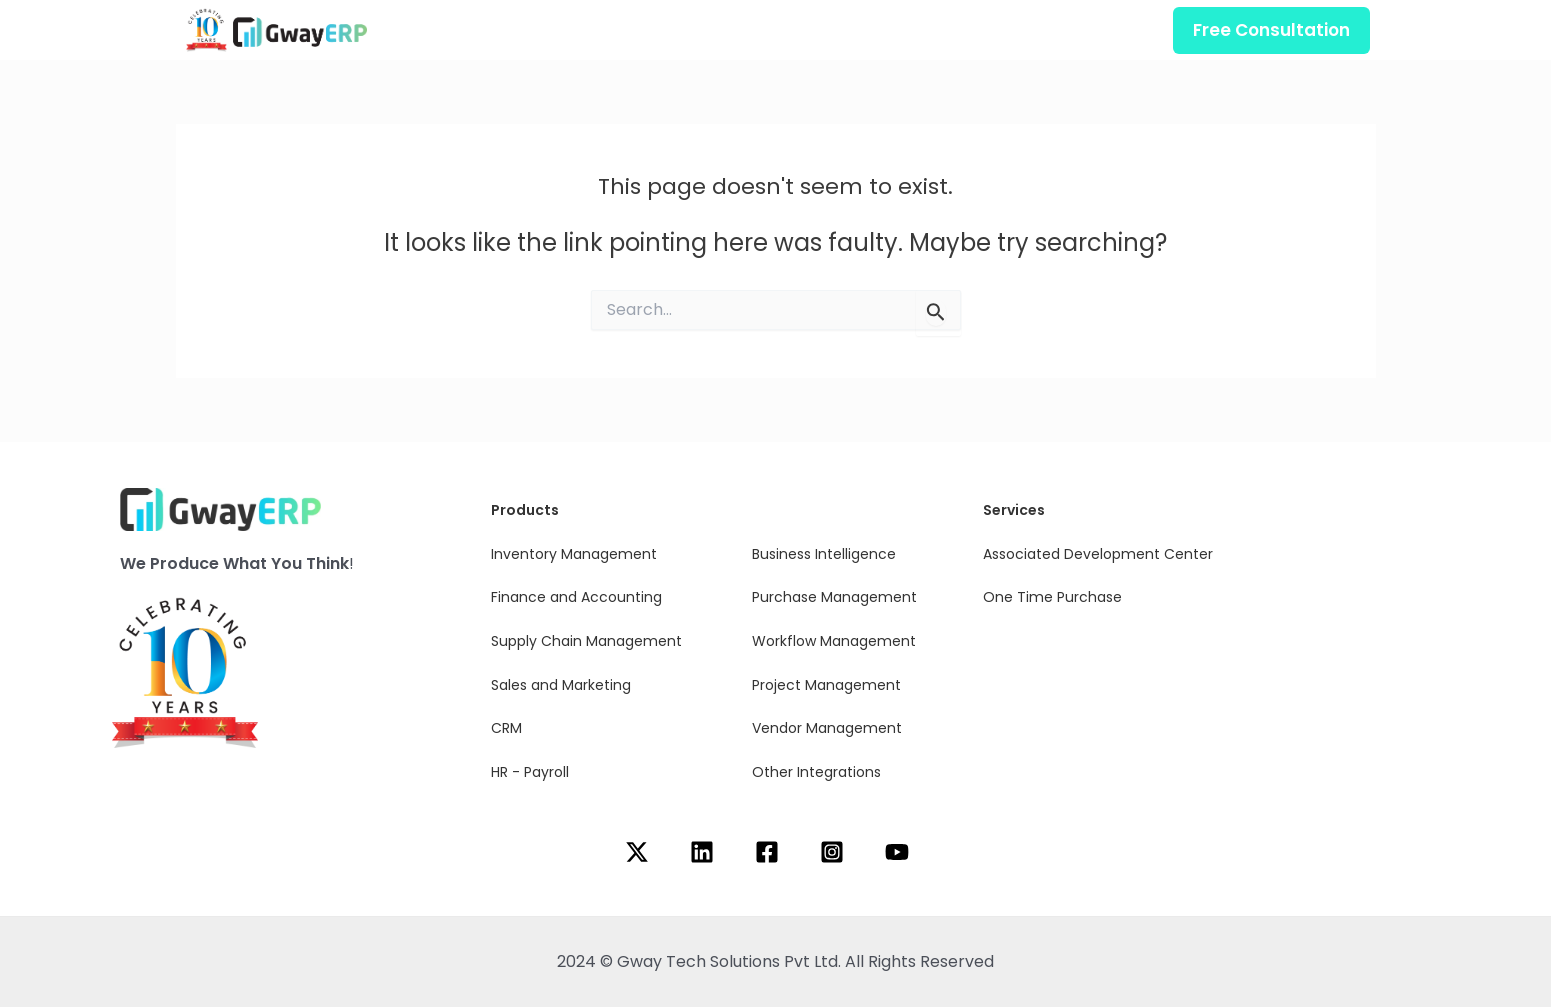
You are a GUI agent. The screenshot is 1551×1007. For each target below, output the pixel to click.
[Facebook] (767, 852)
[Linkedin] (702, 852)
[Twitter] (637, 852)
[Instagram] (832, 852)
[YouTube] (897, 852)
